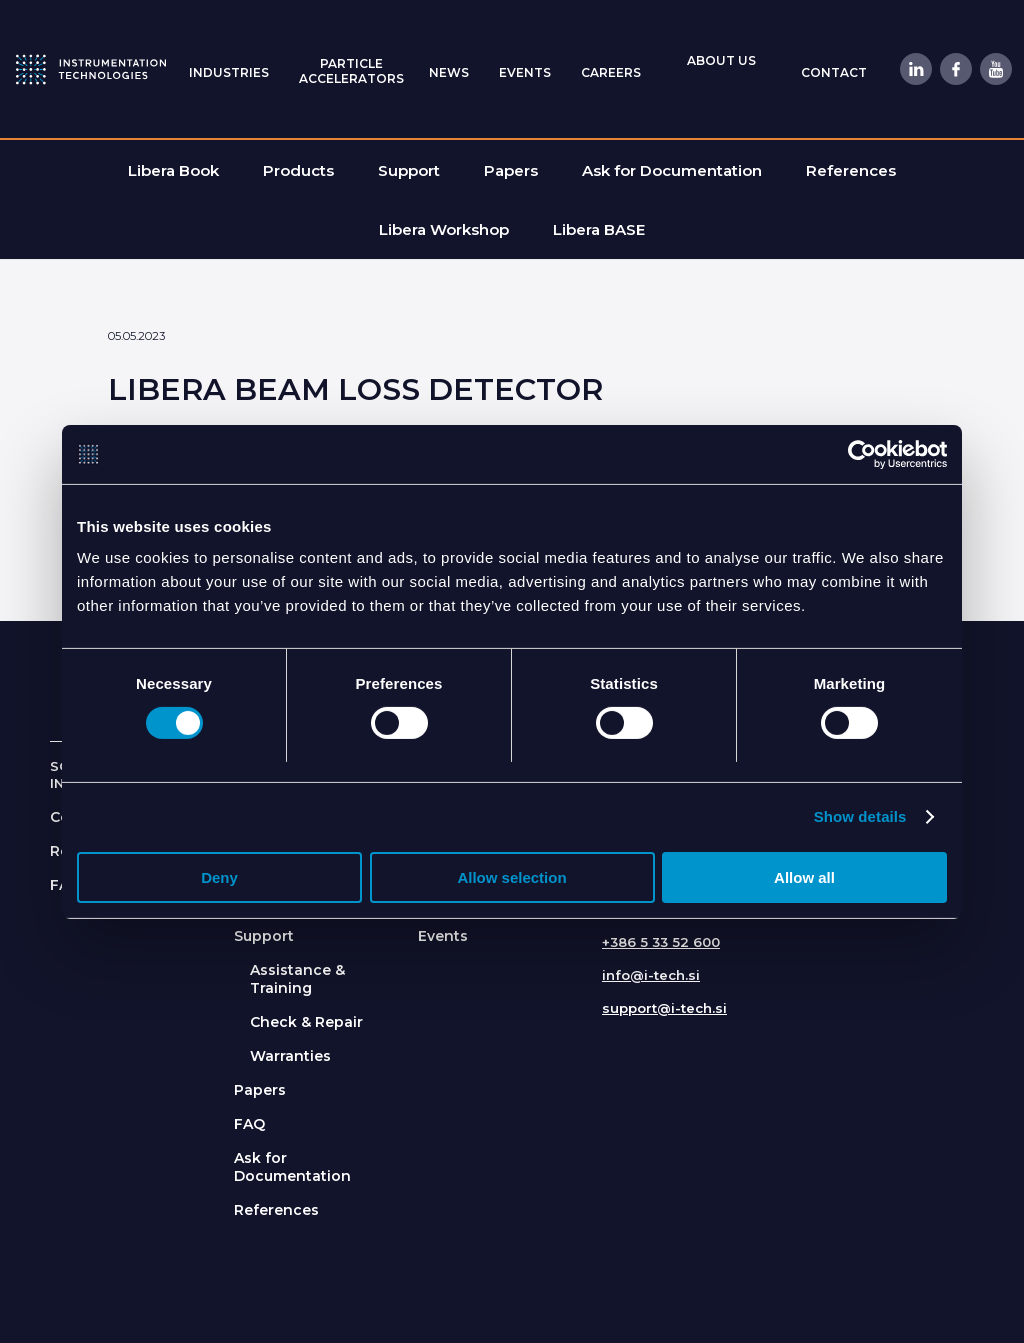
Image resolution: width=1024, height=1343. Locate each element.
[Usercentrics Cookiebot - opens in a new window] (859, 454)
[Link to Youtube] (995, 69)
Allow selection (511, 877)
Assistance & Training (297, 979)
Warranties (290, 1056)
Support (264, 936)
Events (443, 936)
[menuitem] (229, 71)
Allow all (804, 877)
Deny (219, 877)
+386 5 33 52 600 (661, 942)
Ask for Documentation (292, 1167)
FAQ (249, 1124)
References (276, 1210)
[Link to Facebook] (955, 69)
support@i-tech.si (664, 1008)
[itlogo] (91, 69)
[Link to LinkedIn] (915, 69)
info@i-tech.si (651, 975)
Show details (860, 816)
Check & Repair (306, 1022)
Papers (260, 1090)
